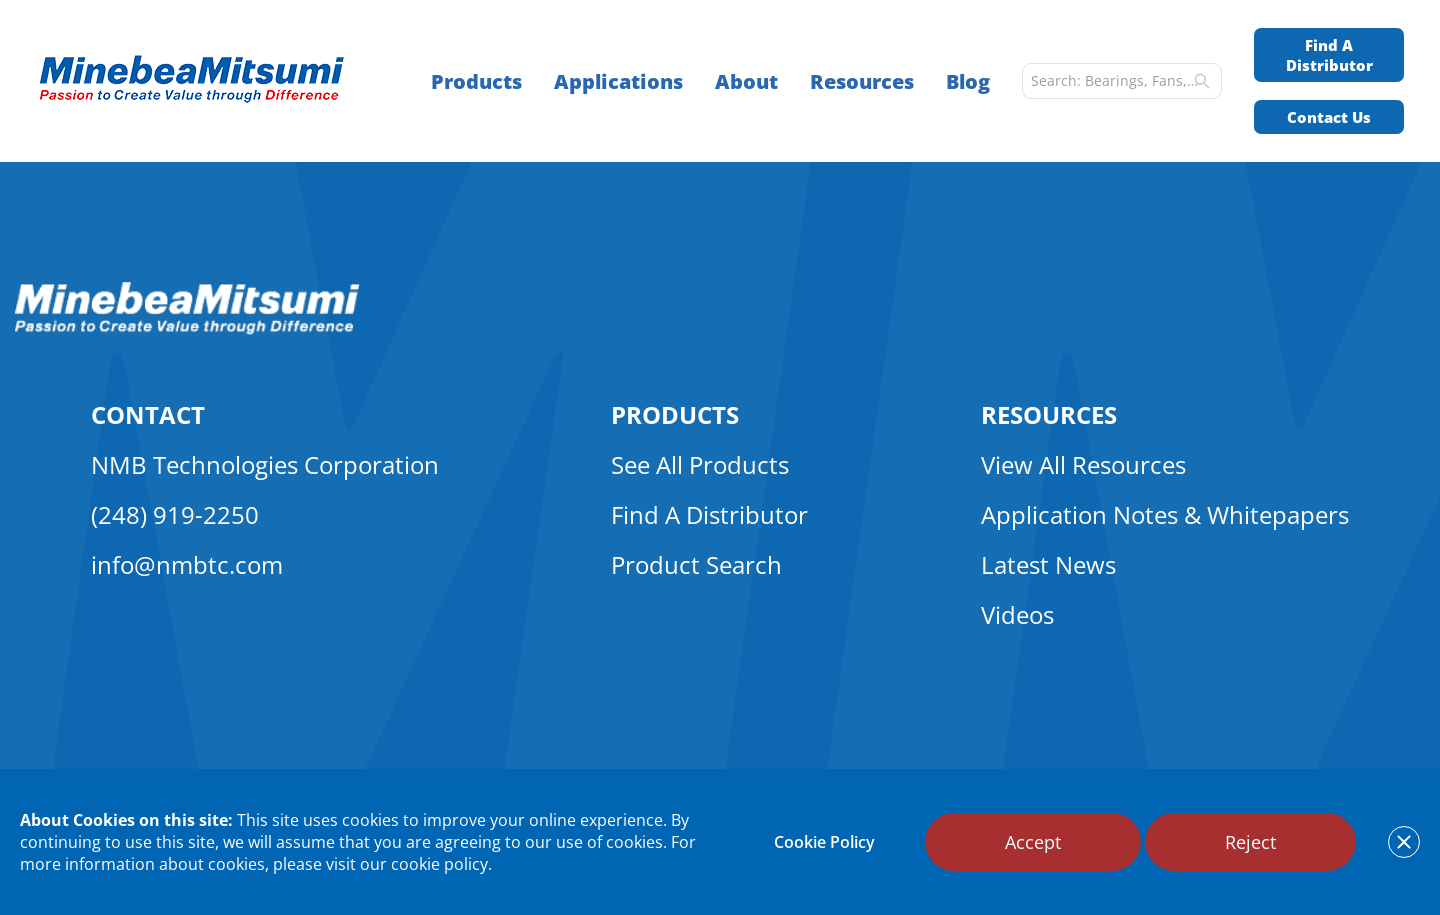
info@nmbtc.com (187, 564)
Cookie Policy (824, 842)
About (746, 81)
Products (476, 81)
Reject (1250, 842)
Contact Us (1329, 117)
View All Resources (1083, 464)
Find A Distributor (1329, 55)
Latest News (1048, 564)
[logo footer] (187, 329)
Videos (1017, 614)
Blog (968, 81)
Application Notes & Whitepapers (1165, 514)
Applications (618, 81)
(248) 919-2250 (175, 514)
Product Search (696, 564)
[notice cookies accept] (1404, 842)
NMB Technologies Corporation (265, 464)
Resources (862, 81)
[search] (1202, 81)
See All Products (700, 464)
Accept (1033, 842)
